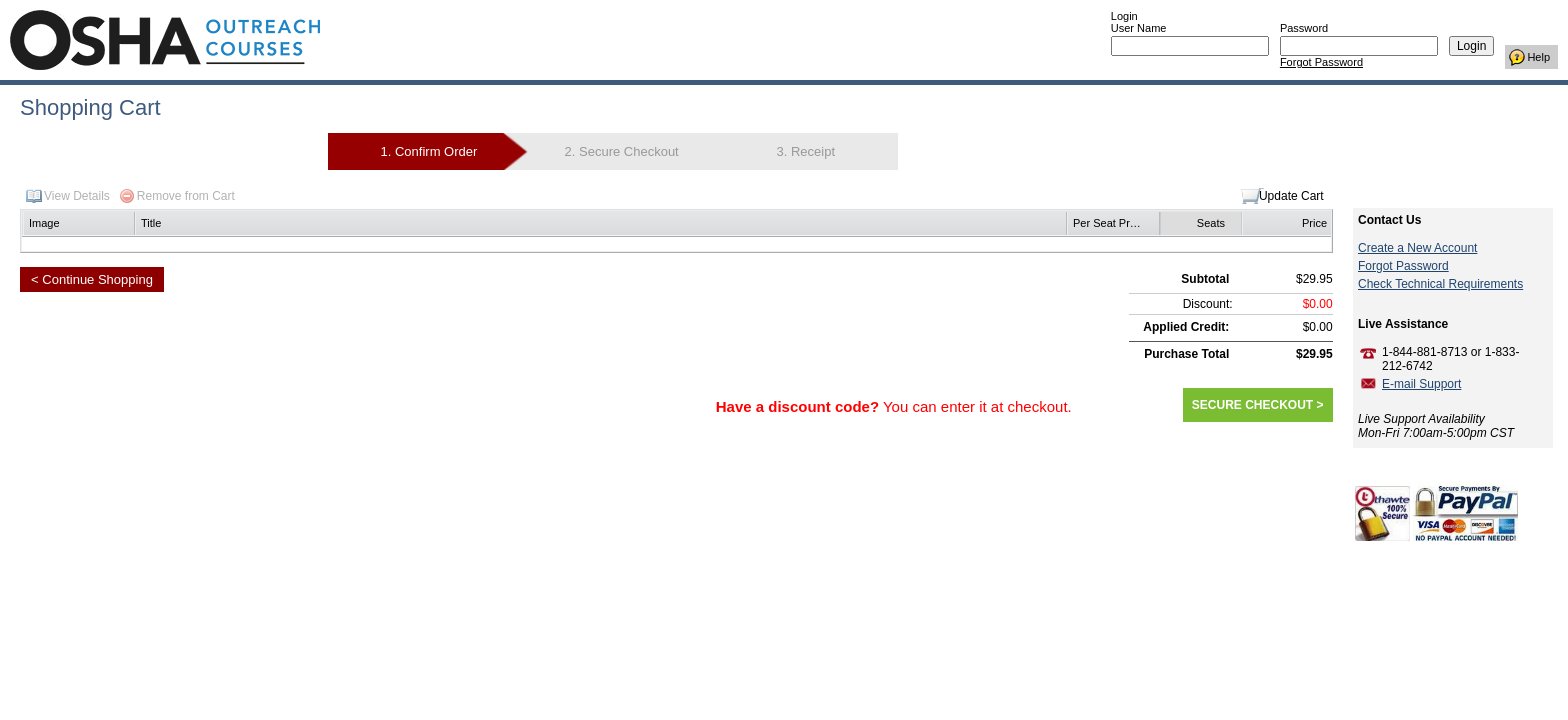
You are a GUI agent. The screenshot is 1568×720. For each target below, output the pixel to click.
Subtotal (1205, 279)
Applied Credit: (1186, 327)
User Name (1139, 28)
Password (1304, 28)
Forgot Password (1321, 62)
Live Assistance (1403, 324)
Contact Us (1389, 220)
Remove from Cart (186, 196)
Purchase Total (1186, 354)
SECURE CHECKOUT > (1258, 405)
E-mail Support (1421, 384)
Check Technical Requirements (1440, 284)
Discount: (1208, 304)
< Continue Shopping (92, 279)
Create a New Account (1417, 248)
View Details (77, 196)
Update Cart (1291, 196)
